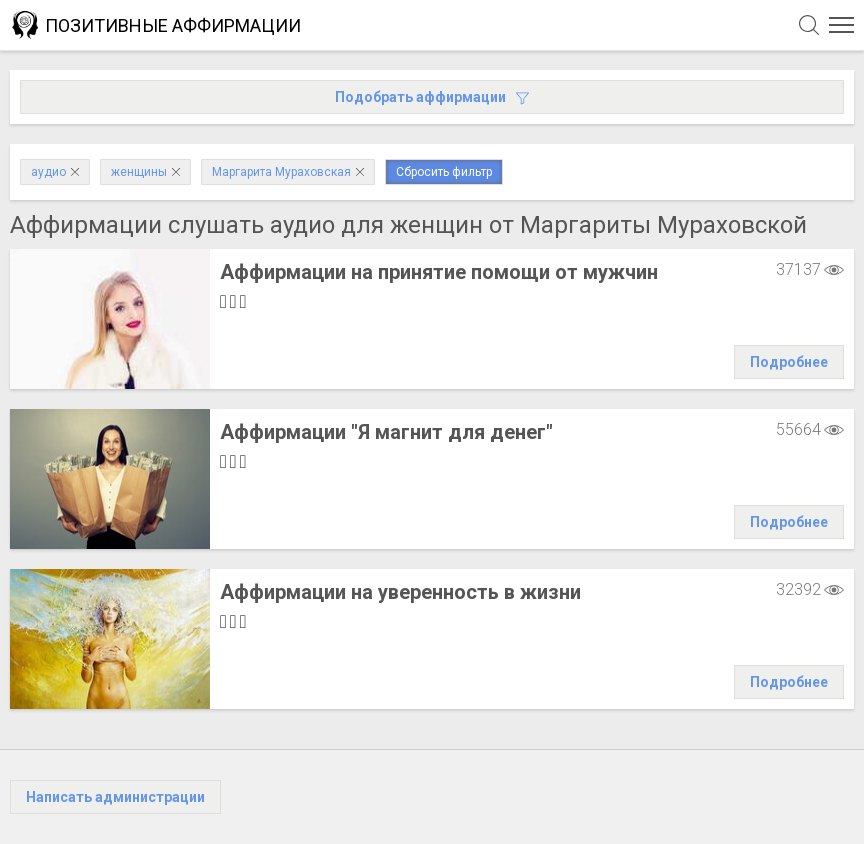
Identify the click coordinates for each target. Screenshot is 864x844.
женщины (145, 172)
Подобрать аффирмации (432, 97)
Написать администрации (115, 797)
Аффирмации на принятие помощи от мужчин (439, 272)
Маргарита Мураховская (288, 172)
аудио (55, 172)
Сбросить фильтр (444, 172)
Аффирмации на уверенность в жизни (400, 592)
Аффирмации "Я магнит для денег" (386, 432)
